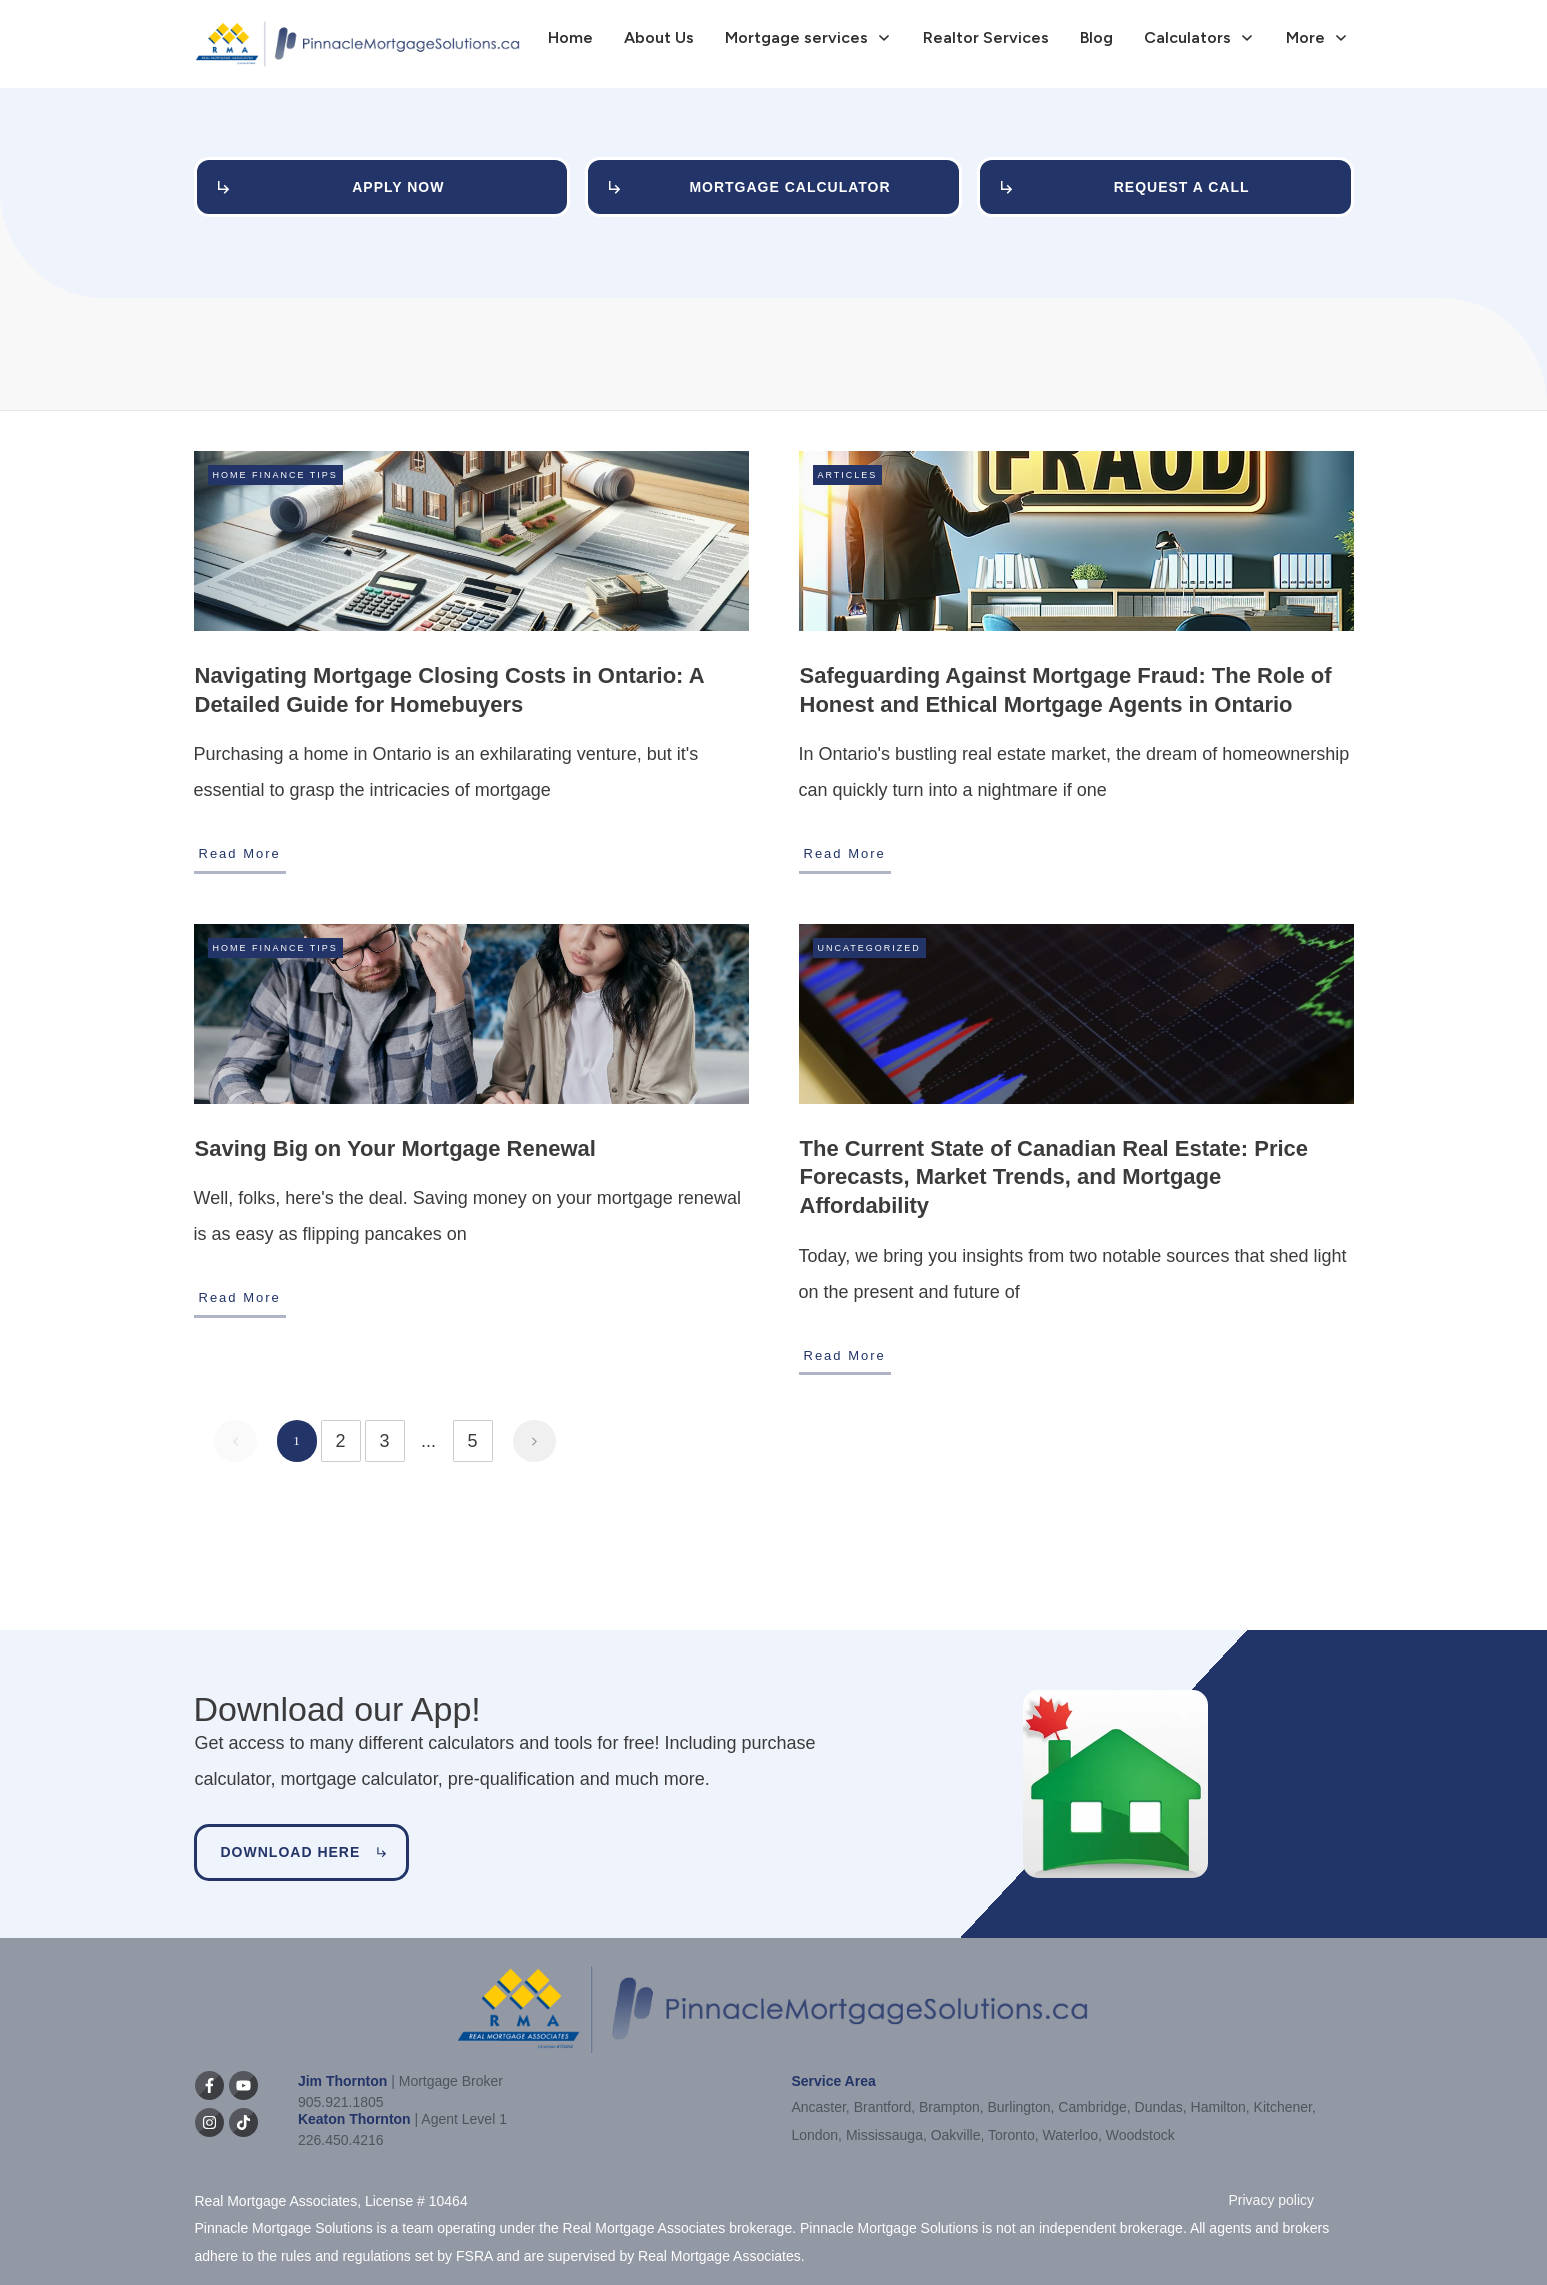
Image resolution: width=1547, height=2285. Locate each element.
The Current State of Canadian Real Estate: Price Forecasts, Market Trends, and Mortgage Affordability (1054, 1177)
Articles (848, 475)
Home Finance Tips (275, 475)
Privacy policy (1272, 2200)
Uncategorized (869, 948)
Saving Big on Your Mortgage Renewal (395, 1148)
